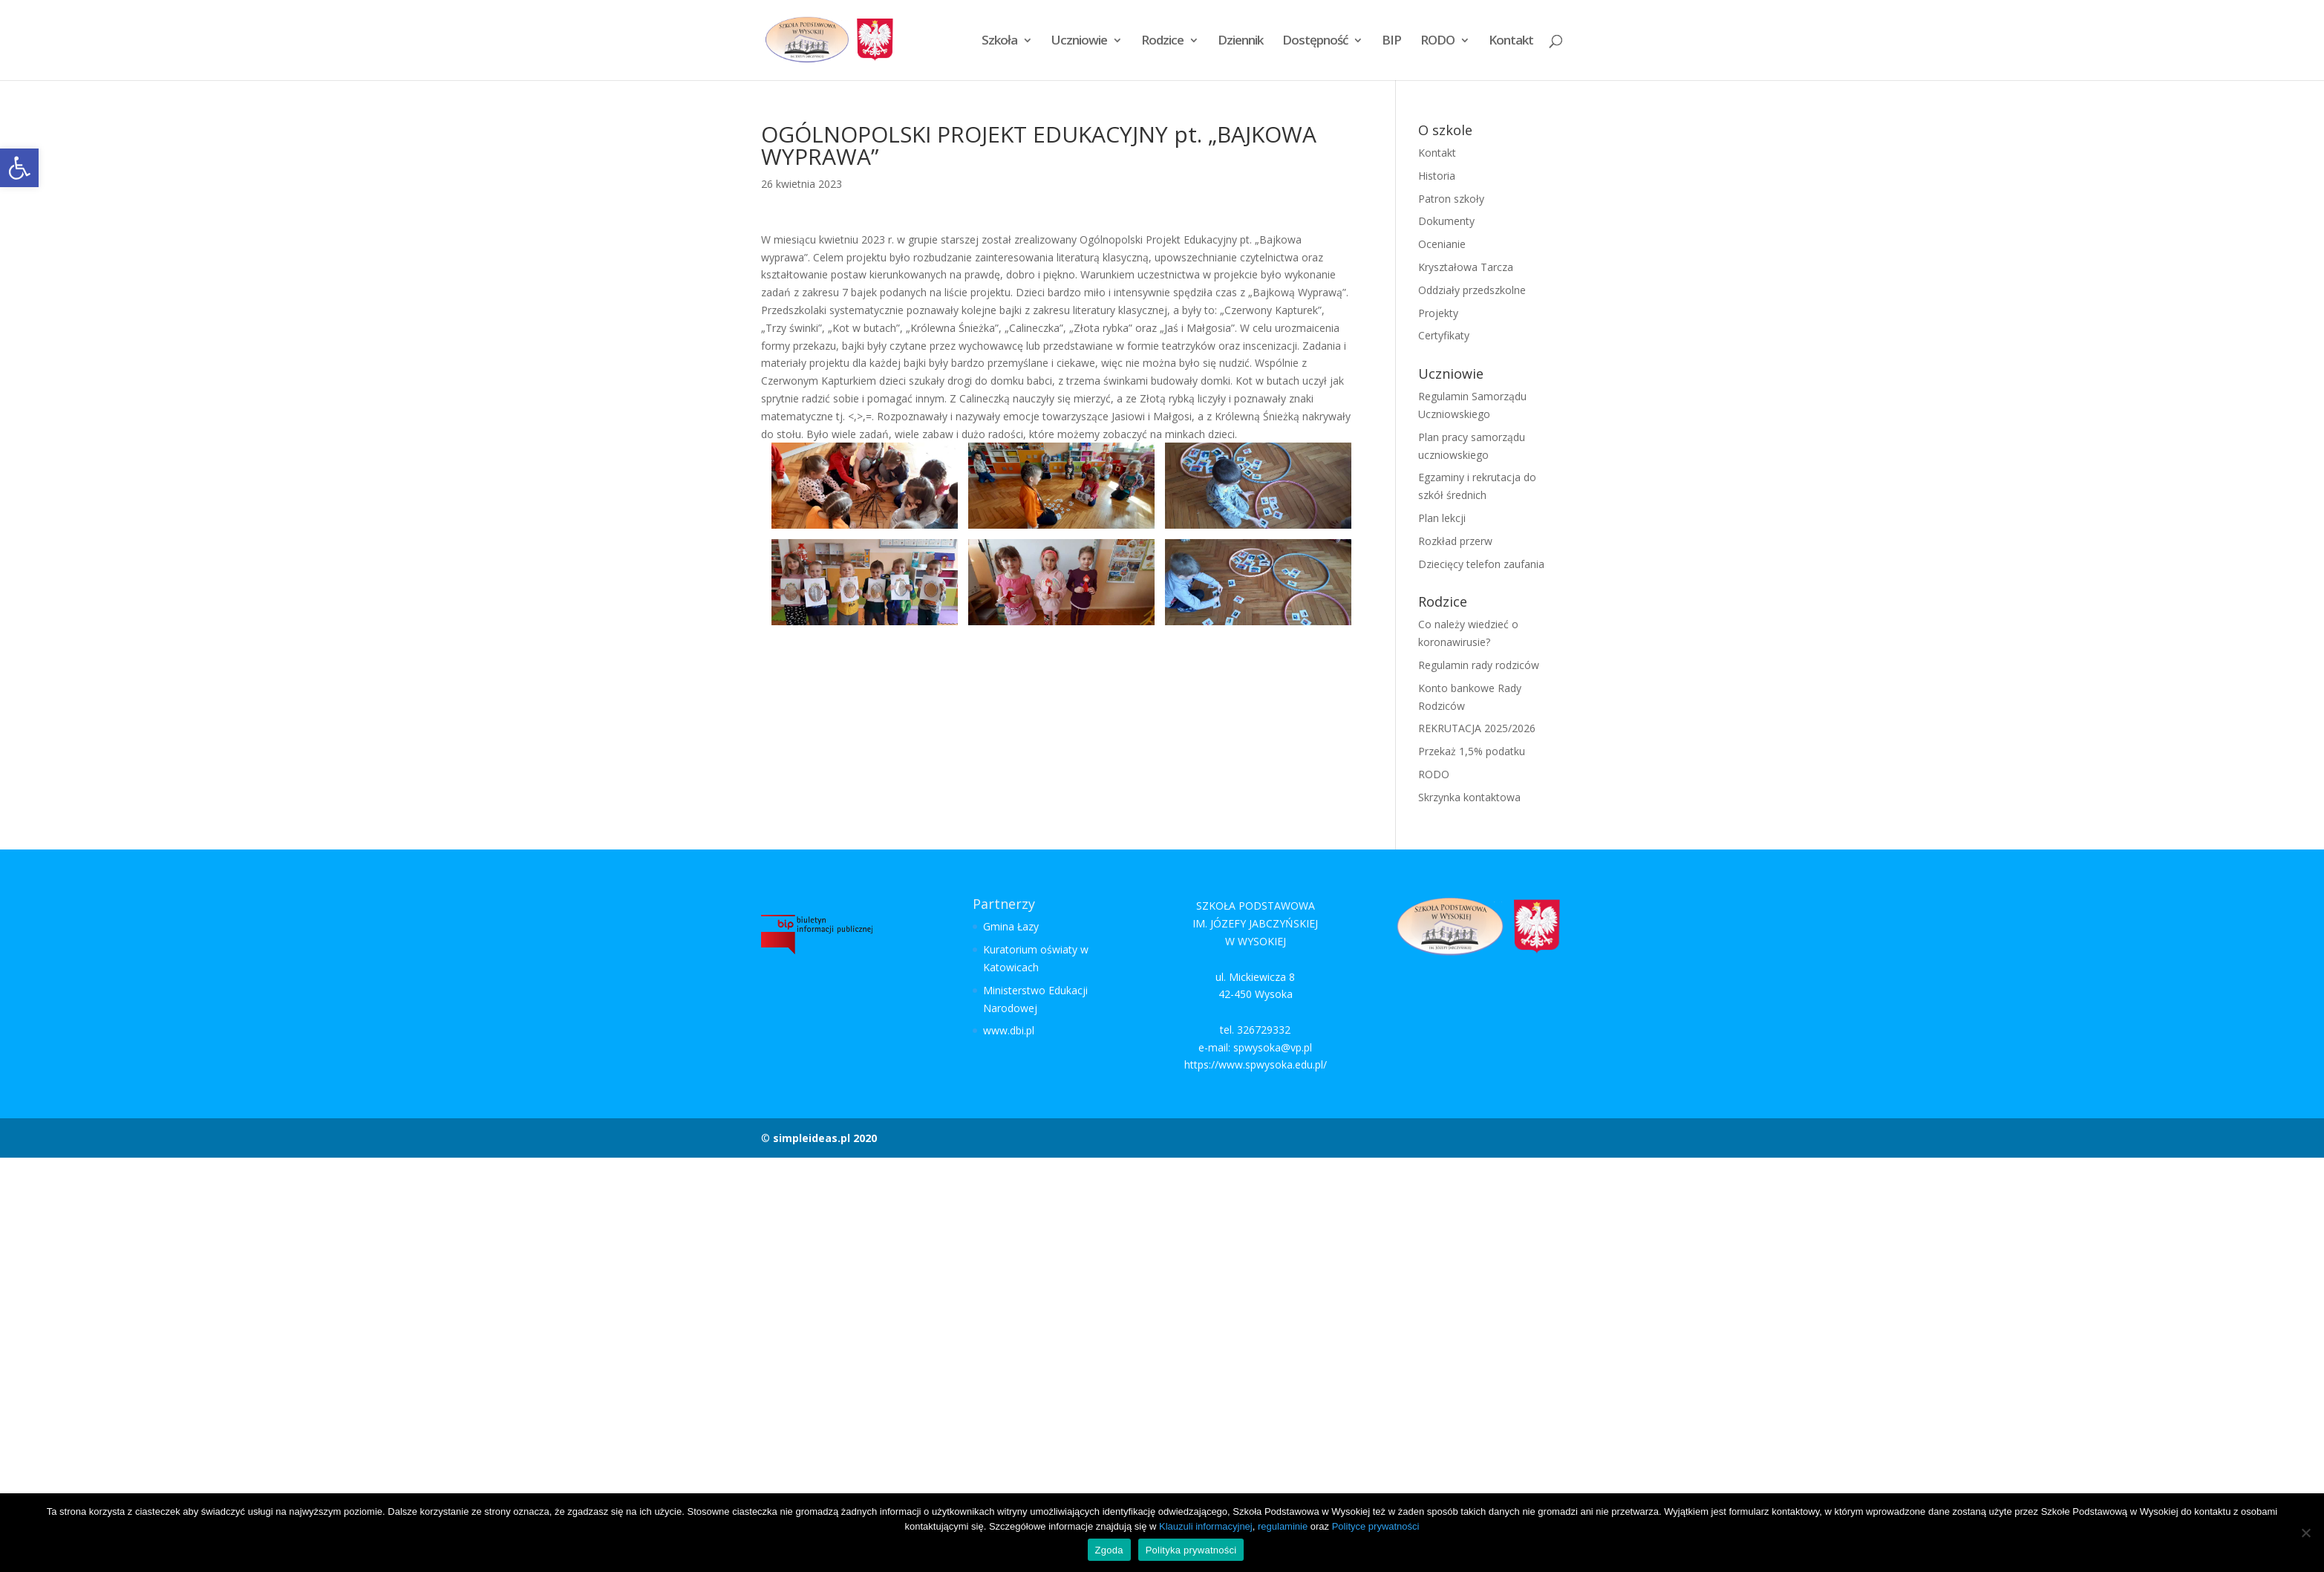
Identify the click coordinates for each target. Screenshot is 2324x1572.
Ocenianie (1442, 244)
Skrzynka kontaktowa (1469, 797)
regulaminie (1283, 1526)
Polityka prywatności (1191, 1550)
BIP (1391, 41)
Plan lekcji (1442, 518)
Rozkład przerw (1455, 541)
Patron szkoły (1451, 199)
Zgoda (1109, 1550)
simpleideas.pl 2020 (825, 1138)
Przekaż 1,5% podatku (1471, 751)
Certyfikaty (1443, 335)
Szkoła (999, 41)
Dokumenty (1446, 221)
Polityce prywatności (1376, 1526)
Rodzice (1162, 41)
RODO (1437, 41)
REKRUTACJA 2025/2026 (1476, 728)
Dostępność (1315, 41)
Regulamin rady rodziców (1478, 665)
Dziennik (1240, 41)
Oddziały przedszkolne (1472, 290)
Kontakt (1511, 41)
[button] (19, 168)
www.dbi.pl (1008, 1030)
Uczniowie (1079, 41)
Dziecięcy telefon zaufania (1481, 564)
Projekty (1438, 313)
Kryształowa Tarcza (1465, 267)
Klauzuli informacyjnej (1206, 1526)
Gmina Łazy (1011, 926)
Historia (1436, 176)
